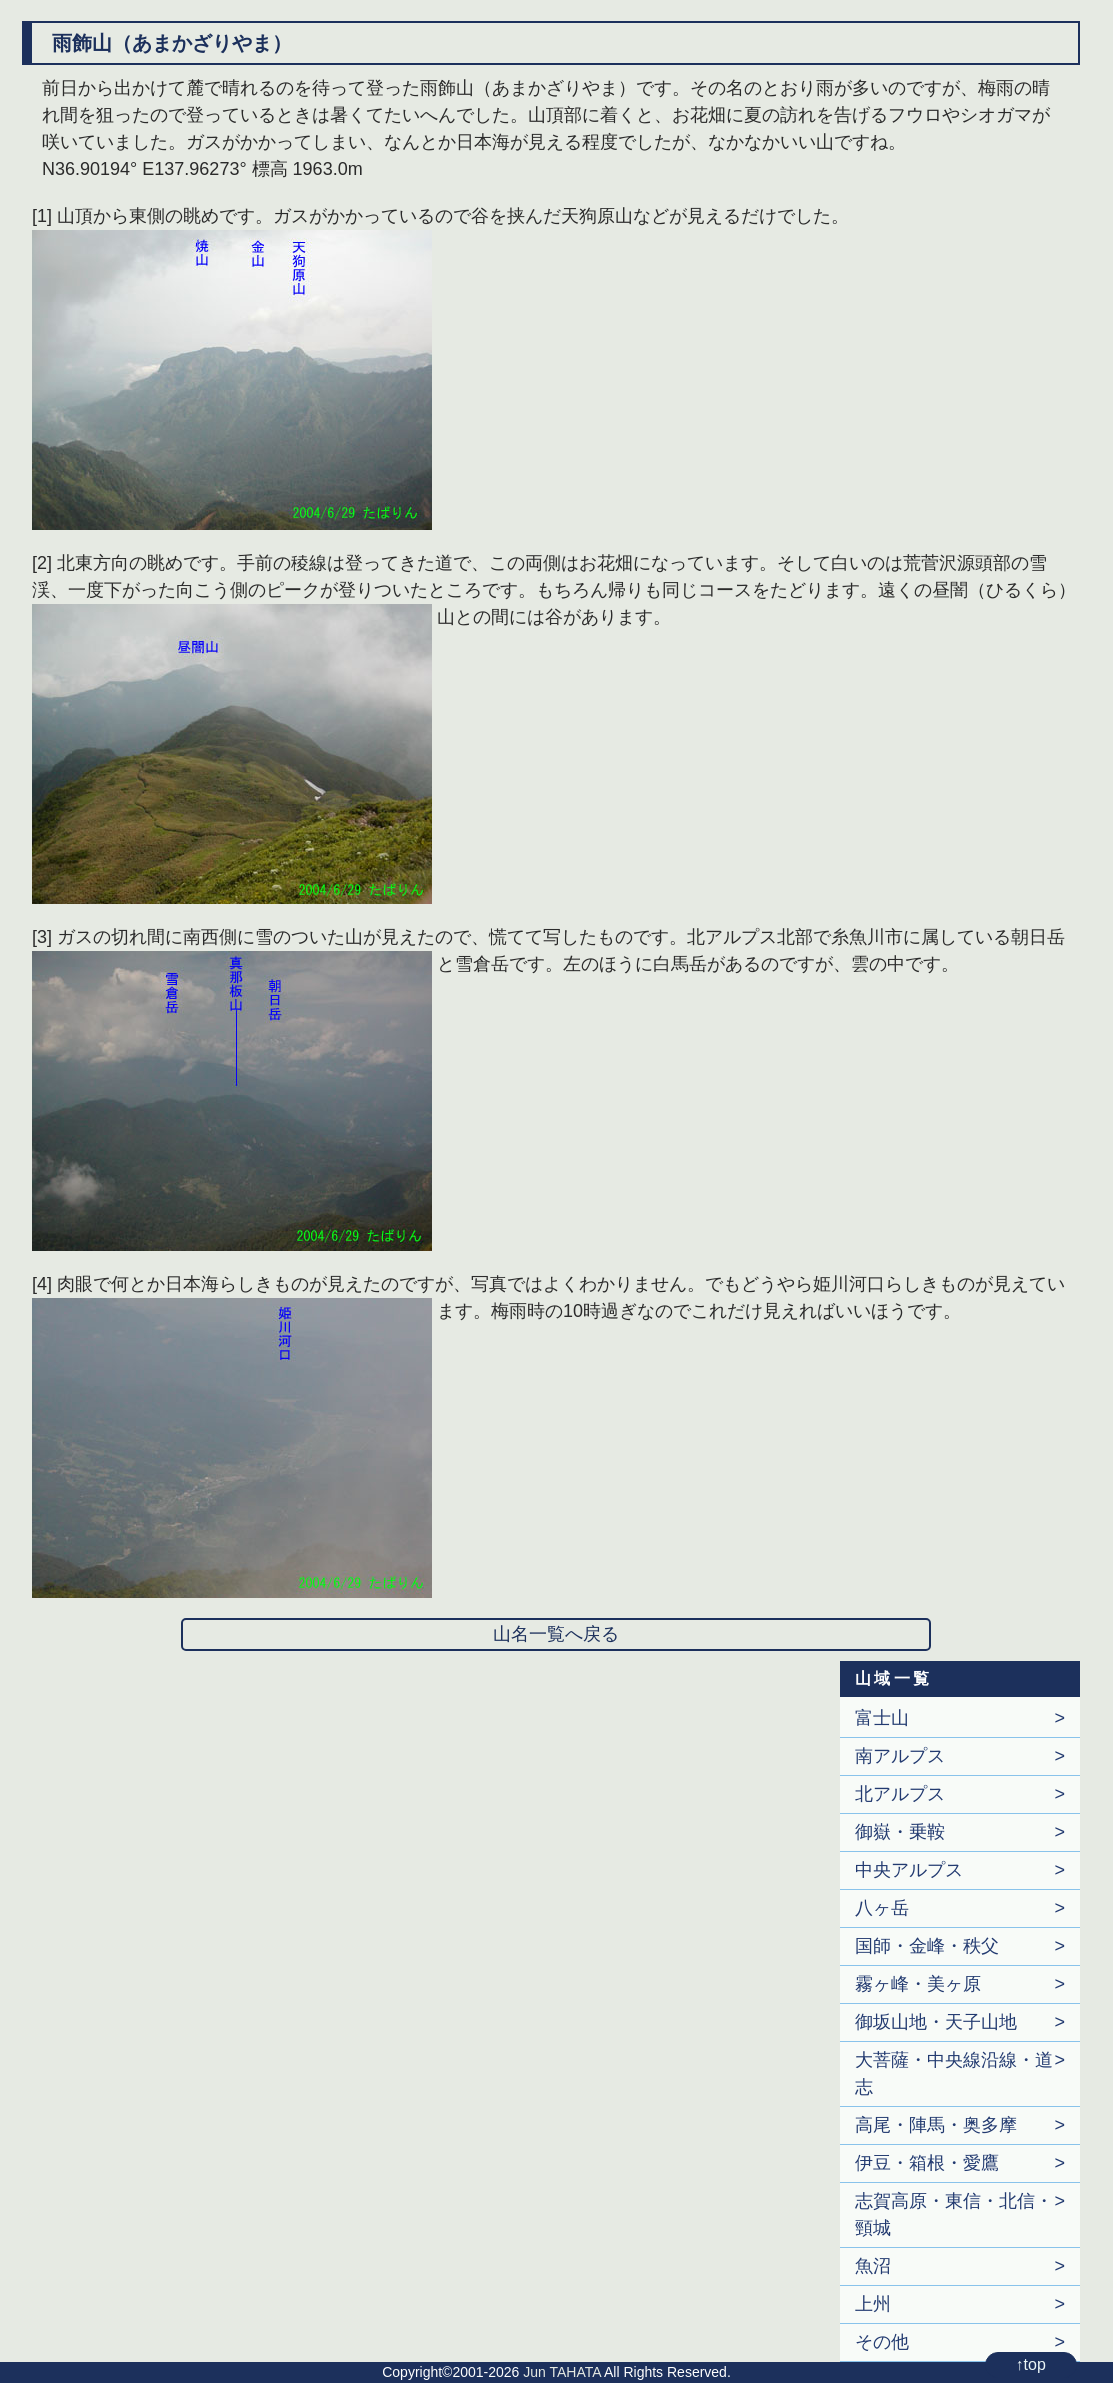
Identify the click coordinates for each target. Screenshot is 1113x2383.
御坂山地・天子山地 (936, 2022)
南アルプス (900, 1756)
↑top (1031, 2364)
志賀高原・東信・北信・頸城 (954, 2214)
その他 (882, 2342)
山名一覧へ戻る (556, 1634)
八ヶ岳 (882, 1908)
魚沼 (873, 2266)
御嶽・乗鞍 (900, 1832)
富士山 (882, 1718)
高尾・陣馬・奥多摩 (936, 2125)
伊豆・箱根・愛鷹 (927, 2163)
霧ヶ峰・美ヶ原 (918, 1984)
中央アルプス (909, 1870)
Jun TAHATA (562, 2372)
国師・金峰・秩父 (927, 1946)
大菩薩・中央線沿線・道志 (954, 2073)
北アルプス (900, 1794)
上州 (873, 2304)
